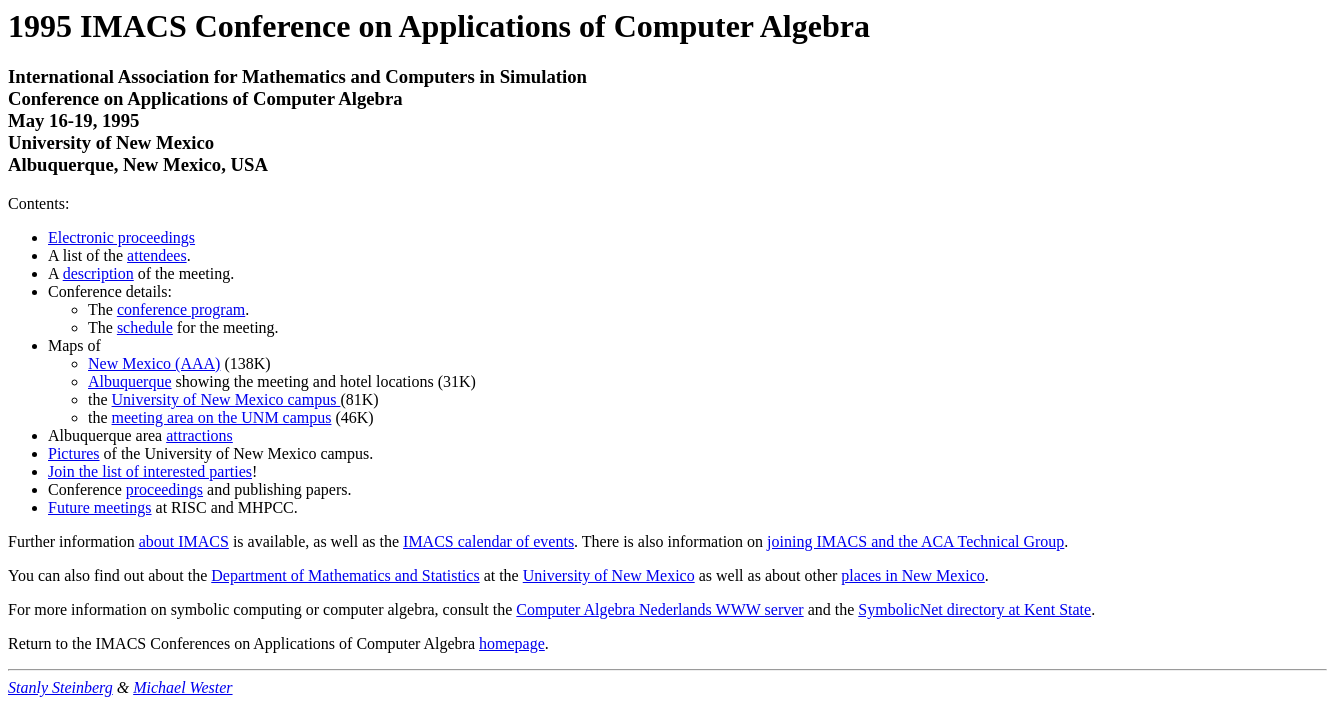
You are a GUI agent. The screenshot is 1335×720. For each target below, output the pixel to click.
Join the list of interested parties (150, 471)
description (98, 273)
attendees (157, 255)
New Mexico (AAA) (154, 363)
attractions (199, 435)
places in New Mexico (913, 575)
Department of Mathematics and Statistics (345, 575)
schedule (145, 327)
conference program (181, 309)
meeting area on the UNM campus (222, 417)
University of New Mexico (609, 575)
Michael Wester (182, 687)
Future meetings (100, 507)
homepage (512, 643)
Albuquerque (130, 381)
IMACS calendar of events (488, 541)
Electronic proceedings (121, 237)
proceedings (164, 489)
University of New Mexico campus (226, 399)
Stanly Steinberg (60, 687)
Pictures (74, 453)
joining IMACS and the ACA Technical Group (915, 541)
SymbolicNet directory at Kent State (974, 609)
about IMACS (184, 541)
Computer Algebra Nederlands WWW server (659, 609)
